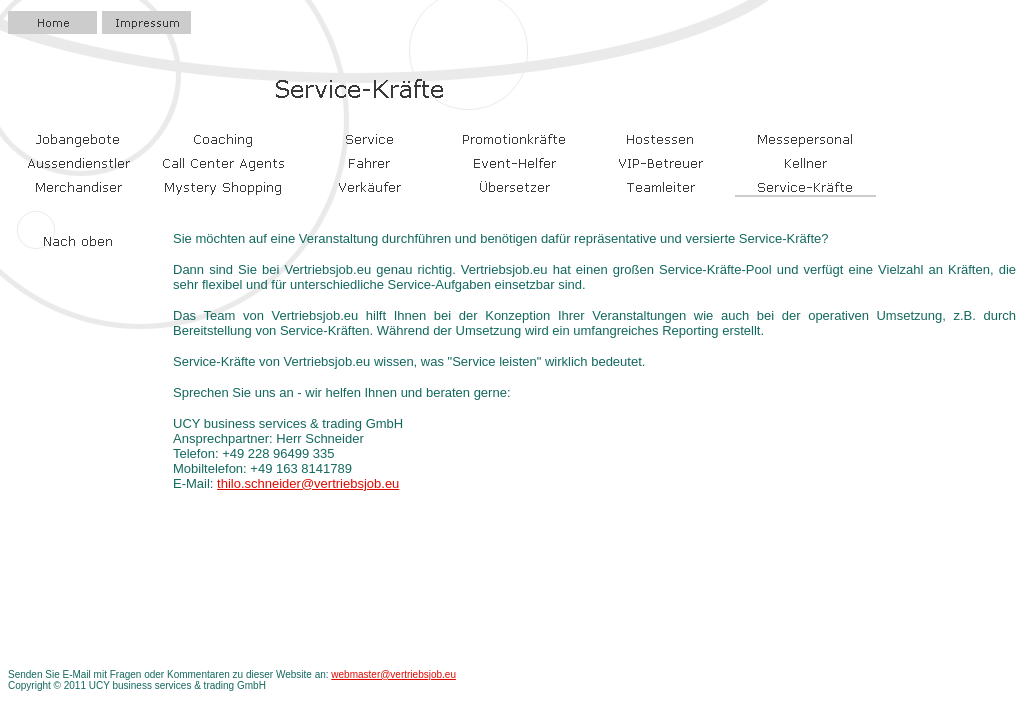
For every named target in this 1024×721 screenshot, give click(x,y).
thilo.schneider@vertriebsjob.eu (308, 483)
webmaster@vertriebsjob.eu (393, 674)
